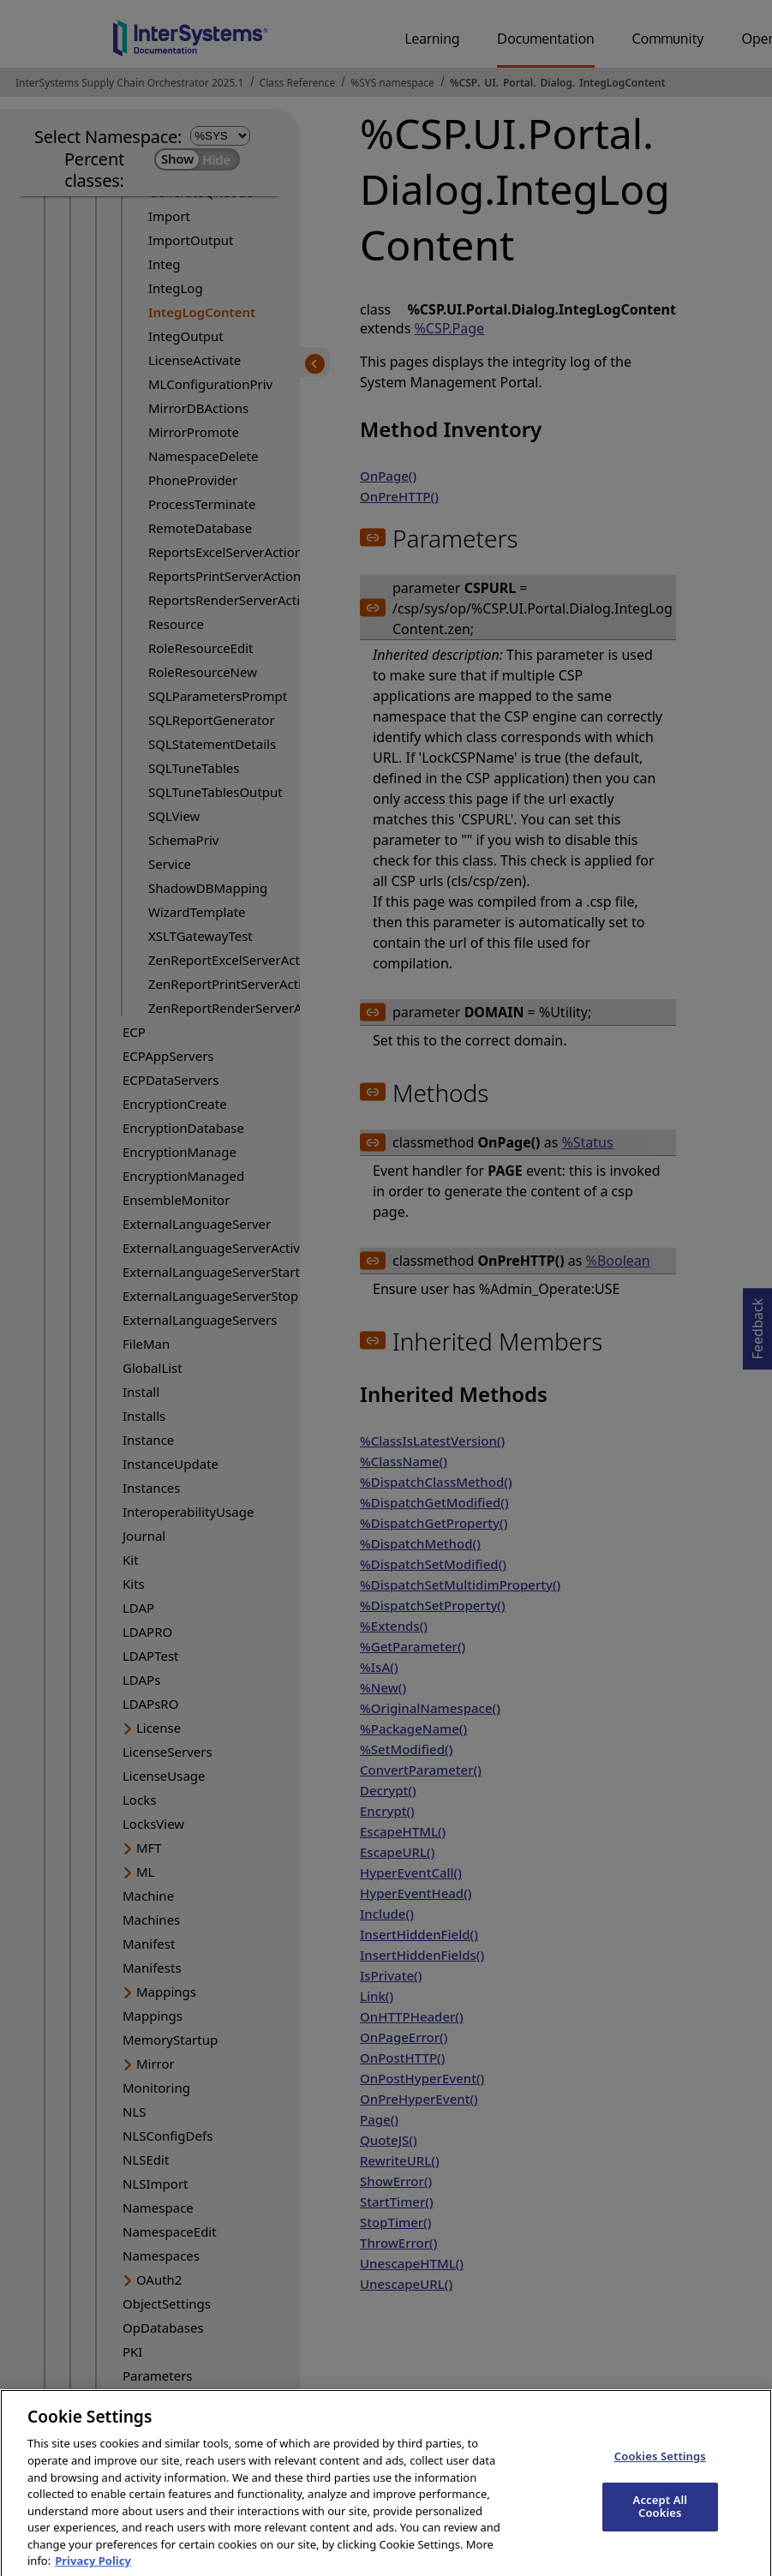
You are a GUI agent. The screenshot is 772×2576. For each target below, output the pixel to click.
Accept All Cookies (660, 2519)
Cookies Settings (660, 2469)
